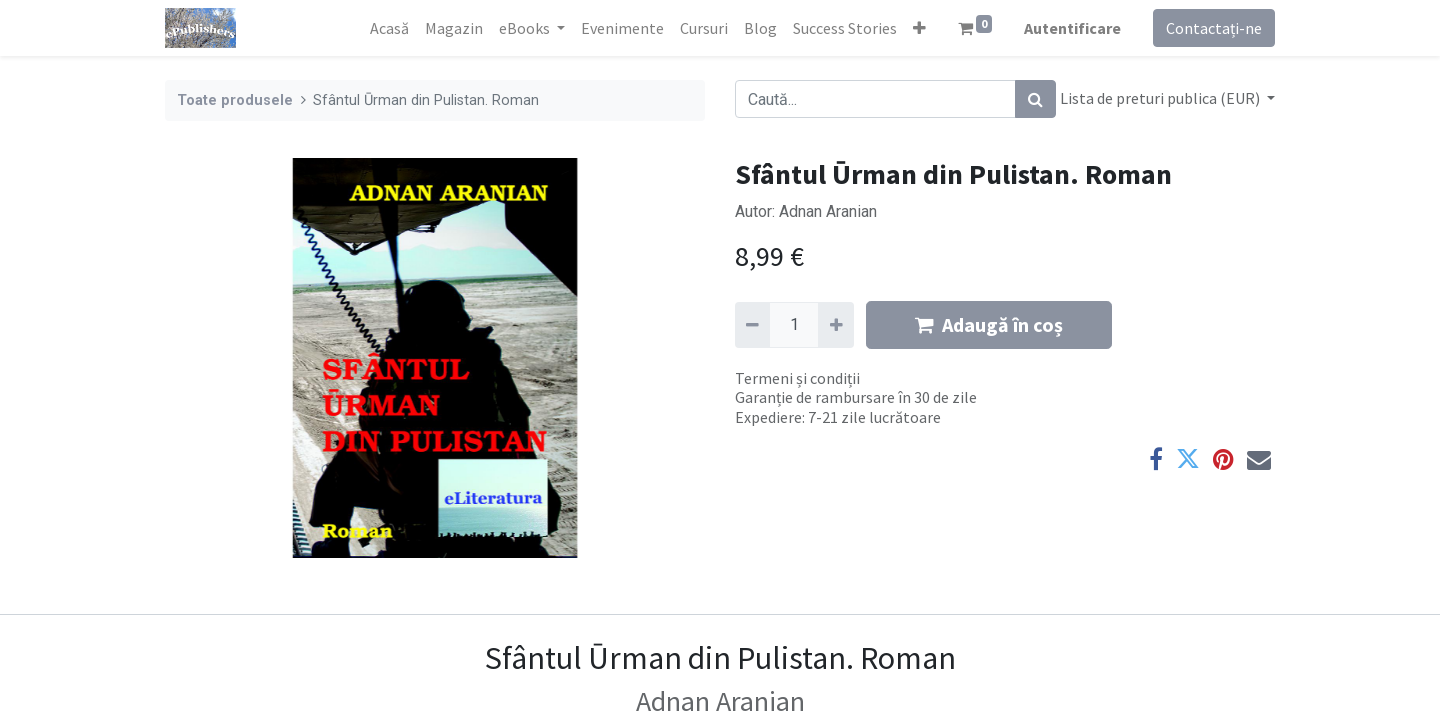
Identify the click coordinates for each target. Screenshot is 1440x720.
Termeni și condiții (797, 378)
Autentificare (1072, 28)
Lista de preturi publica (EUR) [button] (1161, 98)
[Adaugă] (835, 325)
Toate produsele (235, 100)
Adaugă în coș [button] (989, 324)
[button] (919, 28)
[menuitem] (389, 28)
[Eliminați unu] (752, 325)
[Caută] (1035, 99)
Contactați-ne (1214, 28)
